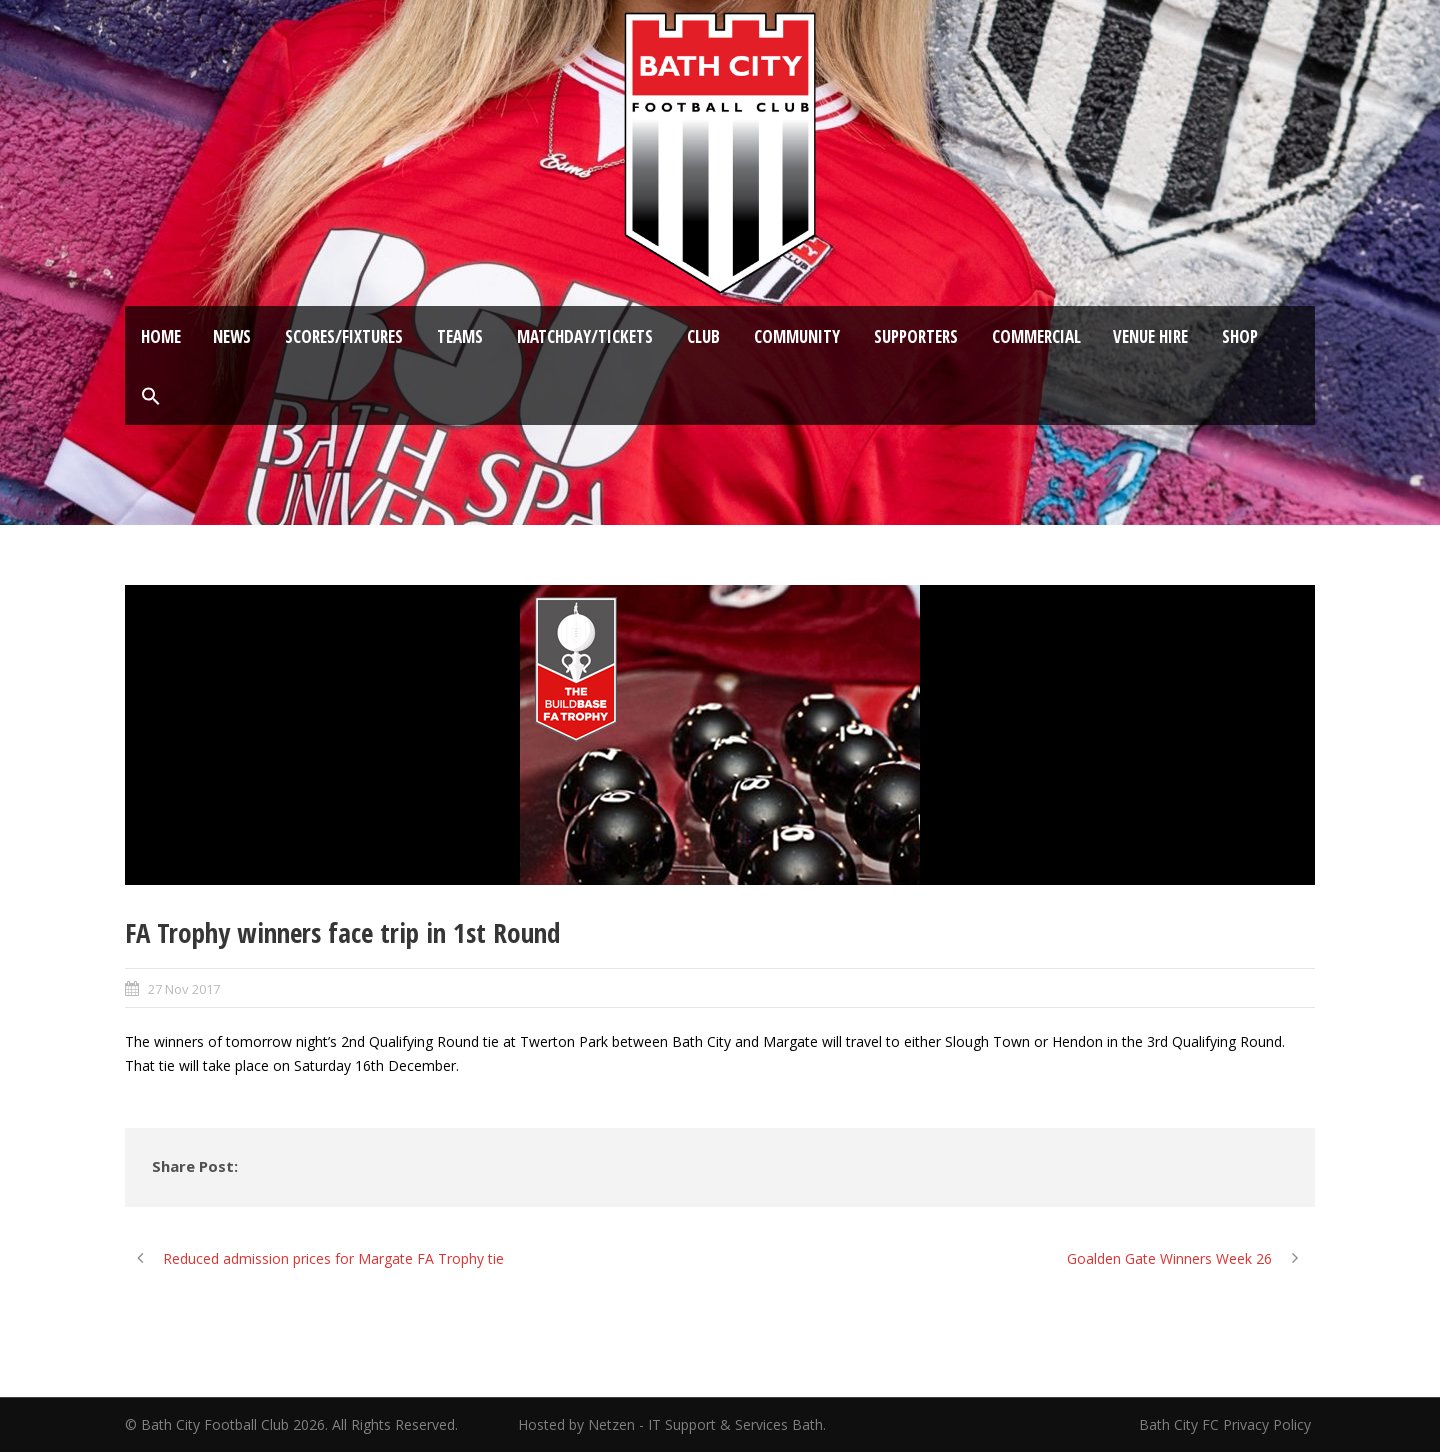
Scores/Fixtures (344, 336)
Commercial (1036, 336)
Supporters (916, 336)
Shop (1240, 336)
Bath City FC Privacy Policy (1227, 1424)
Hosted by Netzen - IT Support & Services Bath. (672, 1424)
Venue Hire (1150, 336)
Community (797, 336)
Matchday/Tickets (585, 336)
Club (703, 336)
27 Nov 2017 (184, 989)
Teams (460, 336)
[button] (151, 397)
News (232, 336)
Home (161, 336)
